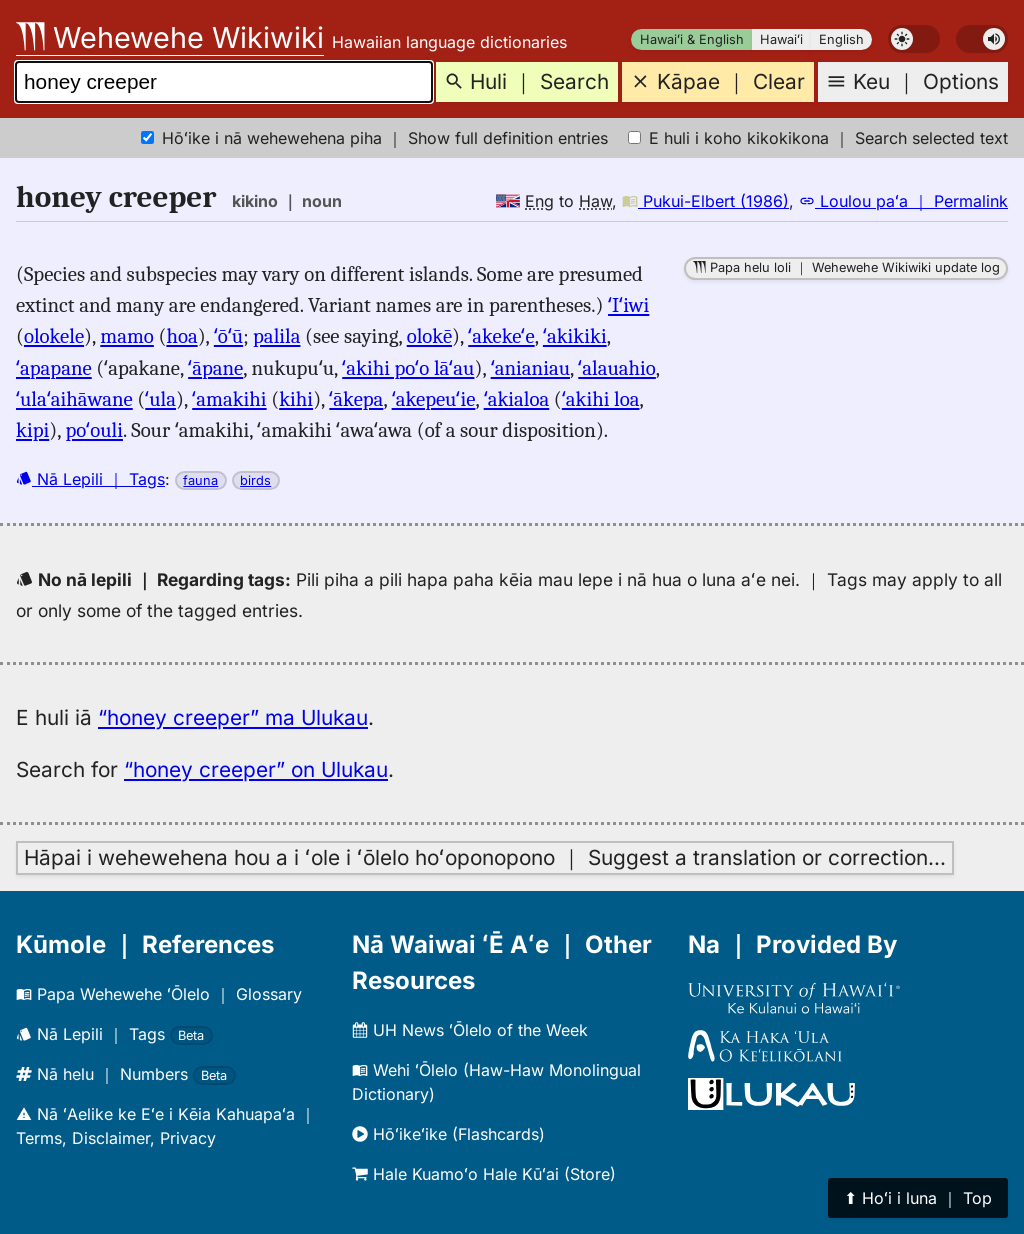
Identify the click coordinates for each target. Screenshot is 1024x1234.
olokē (429, 336)
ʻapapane (54, 368)
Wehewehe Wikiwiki (170, 37)
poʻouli (94, 430)
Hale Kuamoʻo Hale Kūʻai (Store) (484, 1174)
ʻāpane (215, 368)
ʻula (160, 399)
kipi (32, 430)
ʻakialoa (517, 399)
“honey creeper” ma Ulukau (233, 717)
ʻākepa (356, 399)
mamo (127, 336)
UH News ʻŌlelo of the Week (470, 1030)
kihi (296, 399)
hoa (181, 336)
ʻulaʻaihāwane (74, 399)
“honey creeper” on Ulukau (256, 769)
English (841, 39)
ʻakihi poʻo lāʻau (408, 368)
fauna (200, 480)
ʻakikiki (575, 336)
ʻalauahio (617, 368)
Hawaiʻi (781, 39)
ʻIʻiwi (628, 305)
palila (276, 336)
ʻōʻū (228, 336)
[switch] (914, 39)
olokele (54, 336)
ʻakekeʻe (501, 336)
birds (255, 480)
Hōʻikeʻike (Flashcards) (448, 1134)
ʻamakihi (229, 399)
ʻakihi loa (601, 399)
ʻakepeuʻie (434, 399)
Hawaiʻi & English (692, 39)
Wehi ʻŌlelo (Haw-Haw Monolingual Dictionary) (496, 1082)
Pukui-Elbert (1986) (705, 201)
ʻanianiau (530, 368)
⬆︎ (918, 1198)
